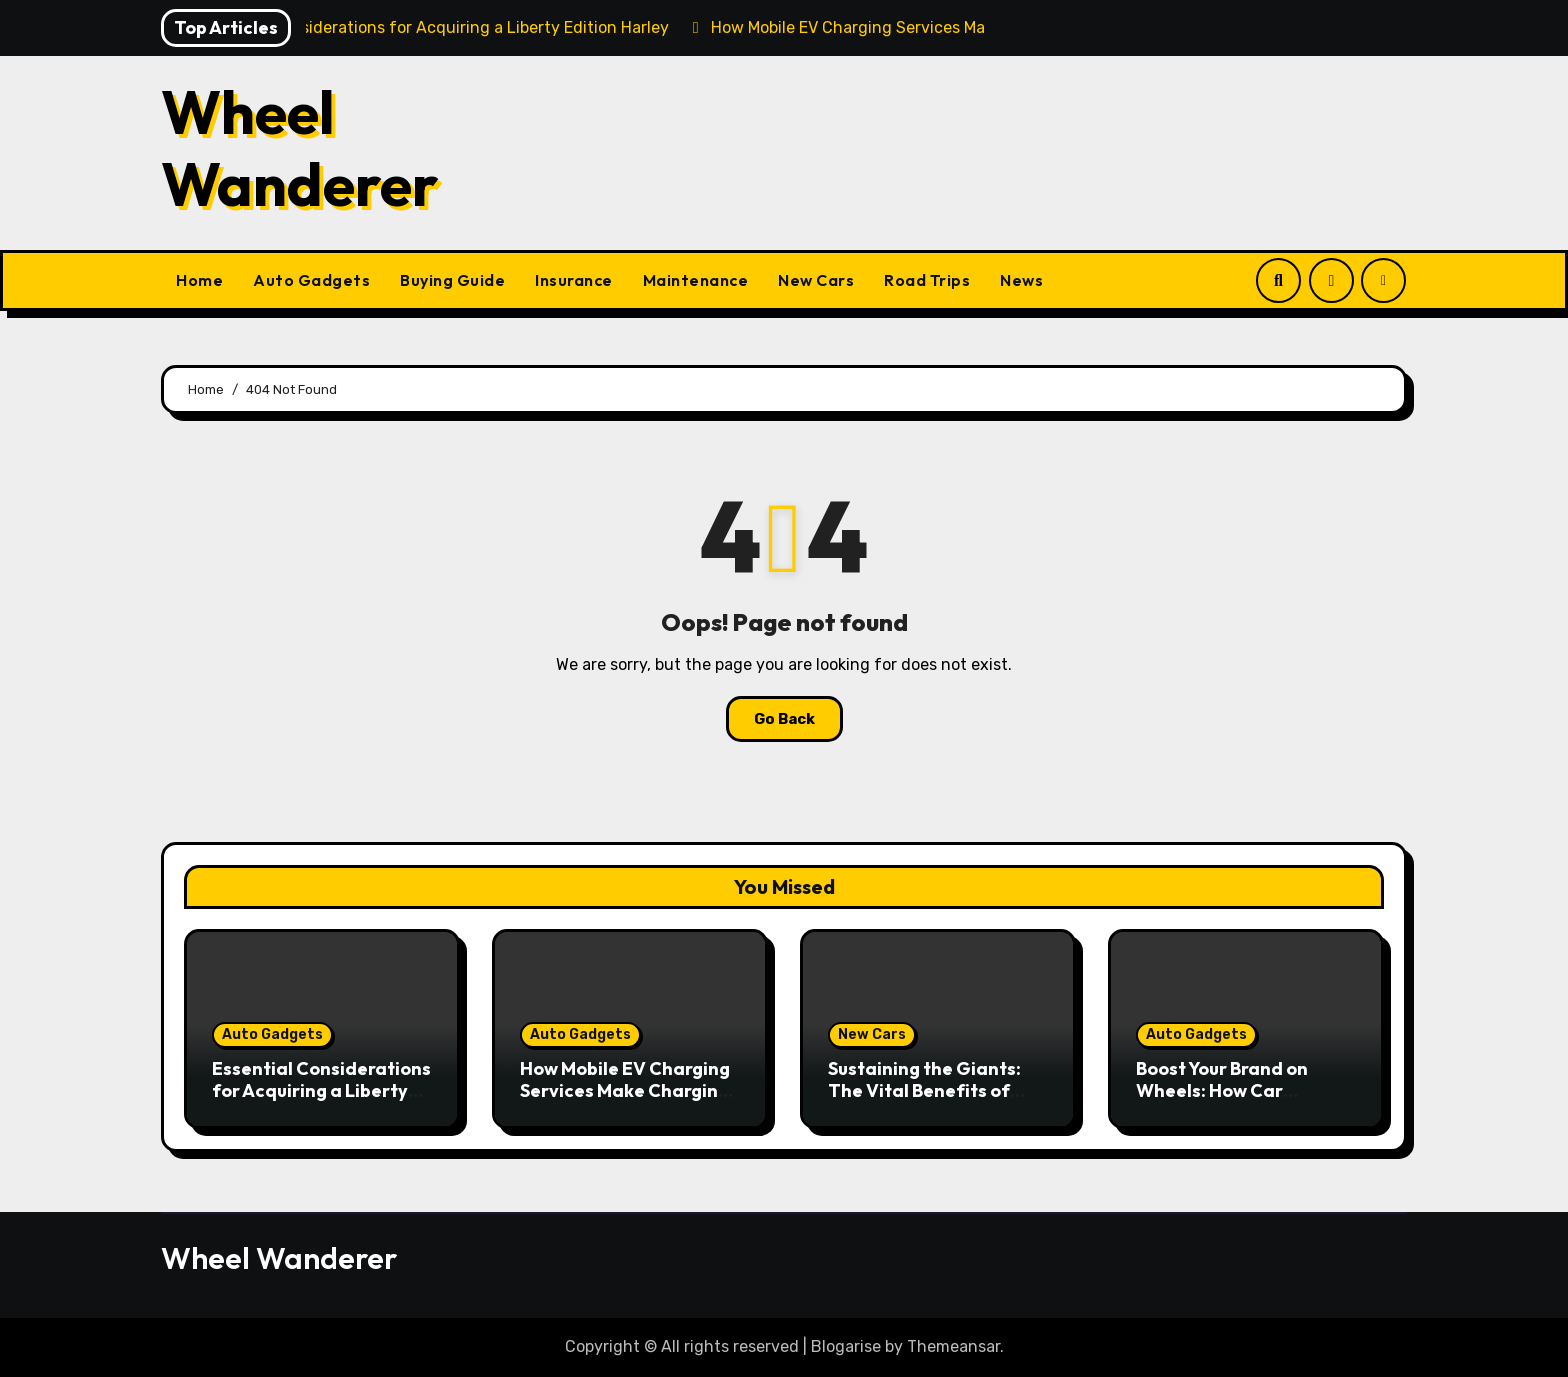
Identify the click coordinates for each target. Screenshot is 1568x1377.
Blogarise (846, 1346)
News (1021, 280)
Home (199, 280)
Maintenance (696, 280)
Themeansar (953, 1346)
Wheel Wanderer (300, 148)
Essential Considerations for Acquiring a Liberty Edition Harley (321, 1090)
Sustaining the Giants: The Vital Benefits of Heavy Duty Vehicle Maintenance (924, 1101)
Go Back (784, 719)
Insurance (574, 280)
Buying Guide (452, 280)
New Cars (816, 280)
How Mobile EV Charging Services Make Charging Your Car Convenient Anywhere (625, 1101)
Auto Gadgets (311, 280)
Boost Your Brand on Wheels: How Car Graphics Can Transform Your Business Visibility (1244, 1101)
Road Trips (927, 280)
